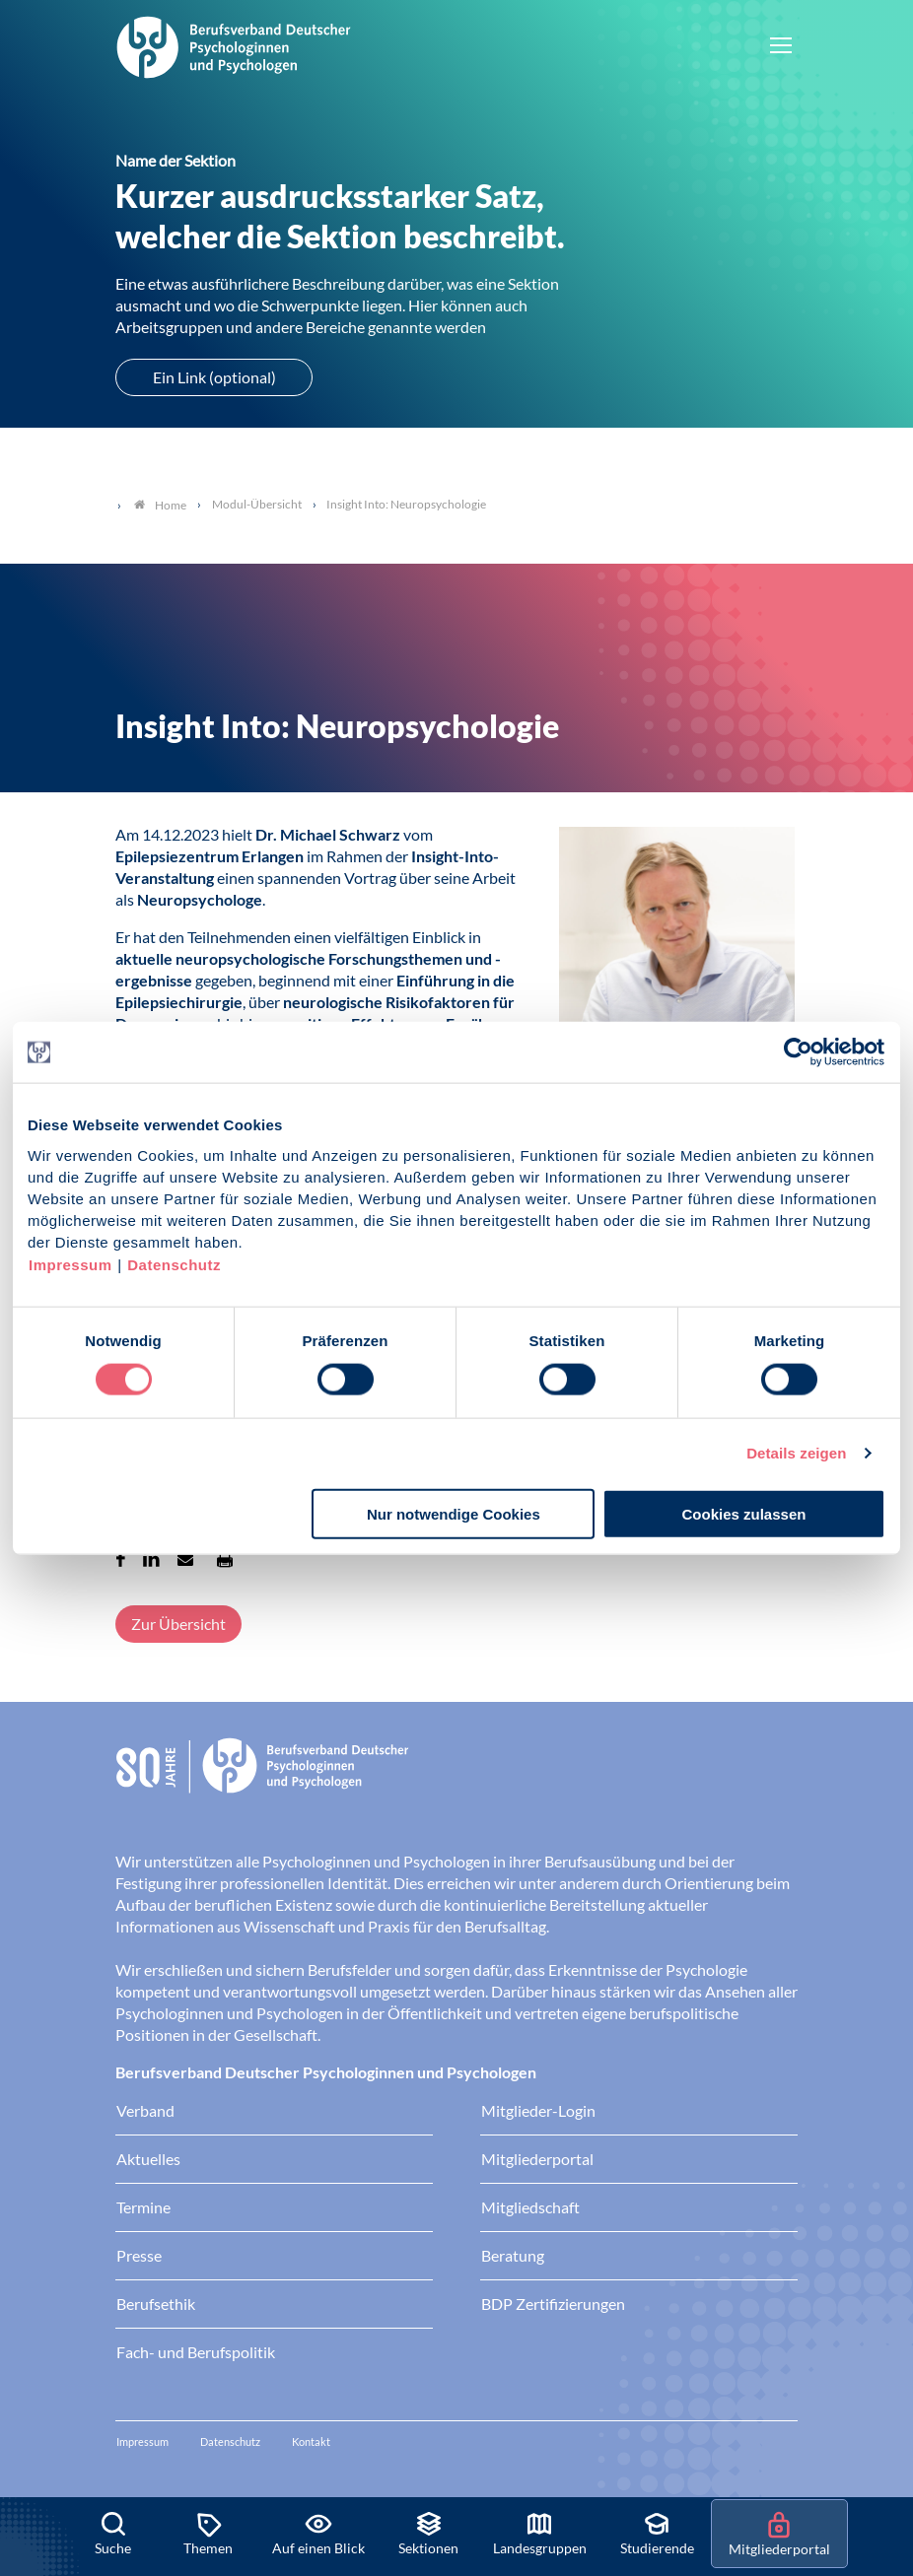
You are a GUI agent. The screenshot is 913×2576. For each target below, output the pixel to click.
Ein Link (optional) (214, 377)
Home (160, 505)
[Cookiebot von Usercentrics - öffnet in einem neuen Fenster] (799, 1052)
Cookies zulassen (744, 1513)
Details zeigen (796, 1453)
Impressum (70, 1263)
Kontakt (311, 2441)
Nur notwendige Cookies (453, 1513)
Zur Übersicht (178, 1623)
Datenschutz (174, 1263)
